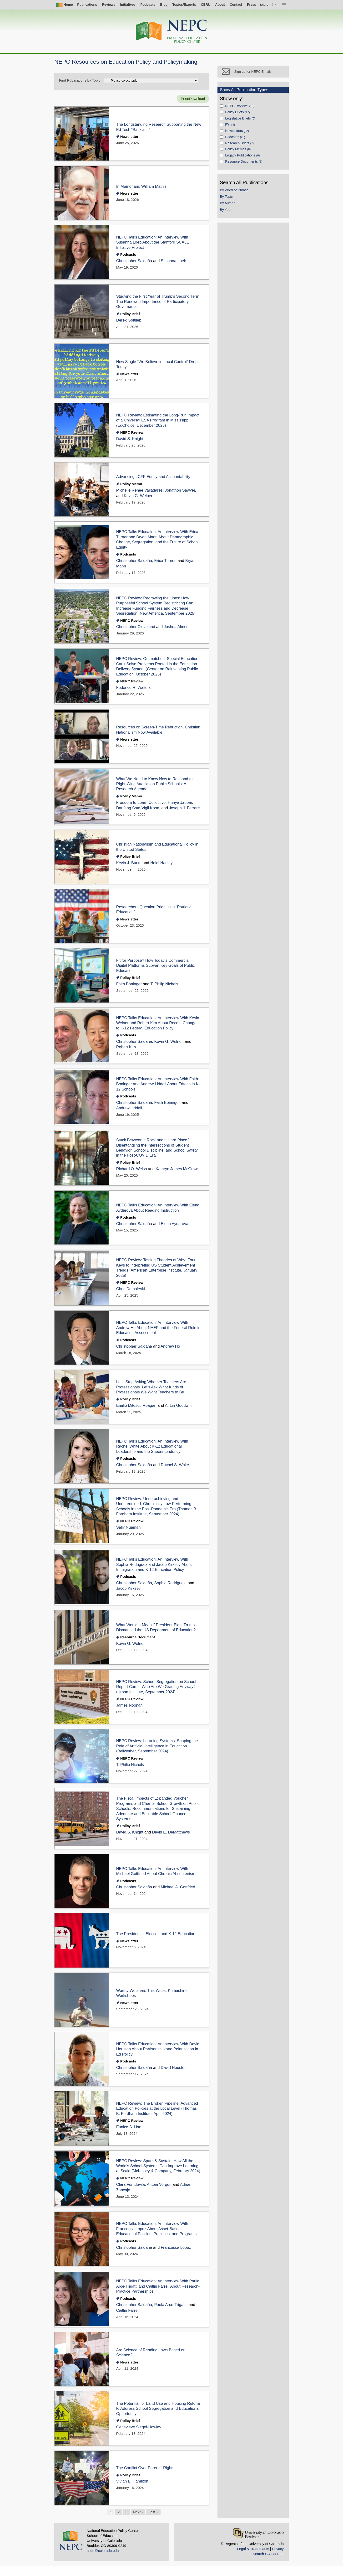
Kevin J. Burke (129, 866)
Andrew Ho (171, 1351)
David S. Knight (130, 440)
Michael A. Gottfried (178, 1894)
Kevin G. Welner (138, 498)
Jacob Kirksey (128, 1594)
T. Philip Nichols (165, 985)
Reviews (108, 4)
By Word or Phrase (236, 192)
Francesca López (176, 2256)
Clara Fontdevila (130, 2193)
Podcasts (147, 4)
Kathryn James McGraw (177, 1172)
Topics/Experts (184, 4)
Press (251, 4)
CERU (205, 4)
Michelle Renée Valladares (139, 492)
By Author (229, 205)
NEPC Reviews (241, 108)
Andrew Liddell (129, 1112)
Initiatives (128, 4)
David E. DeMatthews (171, 1839)
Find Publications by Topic (79, 80)
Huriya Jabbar (180, 805)
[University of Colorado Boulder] (258, 2543)
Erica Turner (165, 563)
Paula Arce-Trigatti (171, 2313)
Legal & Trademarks (253, 2558)
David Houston (174, 2075)
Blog (163, 4)
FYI (232, 126)
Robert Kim (126, 1051)
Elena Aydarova (175, 1228)
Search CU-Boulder (268, 2563)
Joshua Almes (176, 629)
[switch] (264, 4)
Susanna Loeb (174, 262)
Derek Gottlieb (129, 321)
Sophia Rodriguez (170, 1588)
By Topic (228, 199)
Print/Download (194, 99)
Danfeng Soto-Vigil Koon (138, 811)
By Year (228, 211)
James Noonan (129, 1711)
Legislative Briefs (242, 120)
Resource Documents (245, 164)
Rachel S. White (175, 1470)
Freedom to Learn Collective (141, 805)
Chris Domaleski (130, 1293)
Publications (87, 4)
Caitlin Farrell (128, 2319)
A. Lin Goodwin (178, 1410)
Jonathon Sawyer (180, 492)
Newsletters (239, 133)
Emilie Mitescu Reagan (136, 1410)
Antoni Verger (159, 2193)
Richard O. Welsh (131, 1172)
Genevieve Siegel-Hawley (138, 2436)
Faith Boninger (129, 985)
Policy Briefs (239, 114)
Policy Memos (240, 151)
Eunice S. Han (129, 2135)
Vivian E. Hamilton (132, 2491)
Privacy (278, 2558)
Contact (236, 4)
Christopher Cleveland (135, 629)
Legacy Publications (244, 157)
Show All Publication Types (246, 91)
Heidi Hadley (162, 866)
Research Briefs (241, 145)
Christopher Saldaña (134, 262)
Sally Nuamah (128, 1533)
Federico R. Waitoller (134, 690)
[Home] (171, 31)
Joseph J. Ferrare (184, 811)
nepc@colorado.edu (103, 2560)
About (220, 4)
